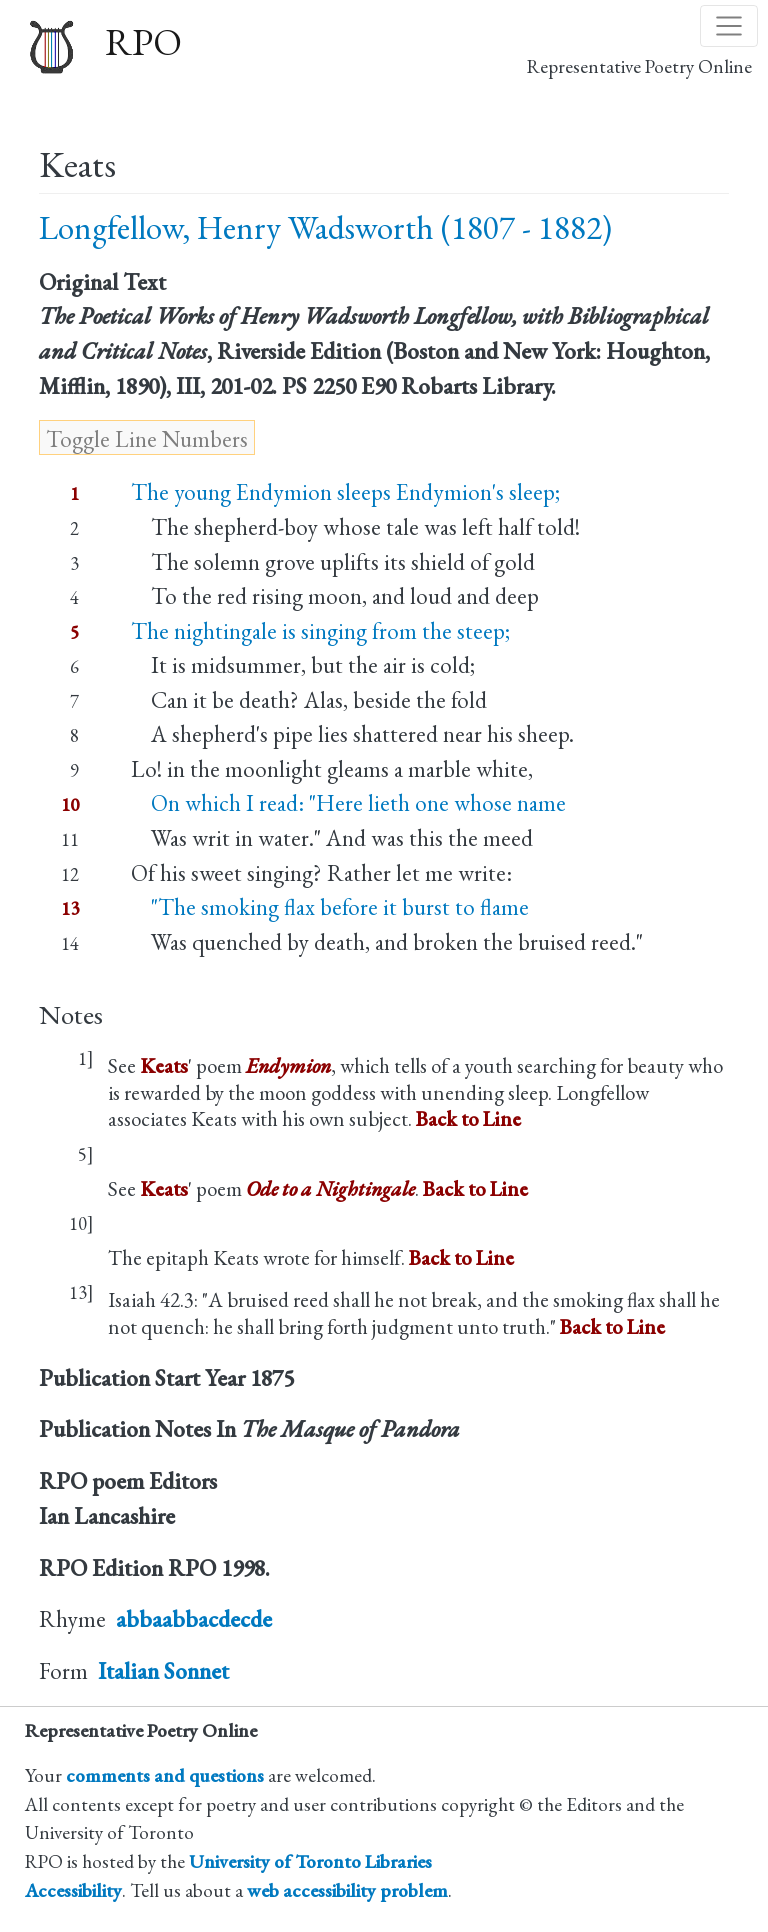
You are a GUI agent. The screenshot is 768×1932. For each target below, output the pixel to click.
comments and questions (165, 1775)
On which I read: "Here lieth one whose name (348, 803)
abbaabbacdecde (194, 1619)
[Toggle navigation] (729, 26)
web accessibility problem (347, 1890)
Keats (164, 1065)
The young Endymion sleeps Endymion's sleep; (345, 492)
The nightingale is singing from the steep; (320, 631)
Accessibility (73, 1890)
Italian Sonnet (163, 1671)
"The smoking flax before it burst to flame (330, 907)
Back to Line (468, 1118)
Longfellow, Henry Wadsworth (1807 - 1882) (325, 227)
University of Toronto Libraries (310, 1861)
